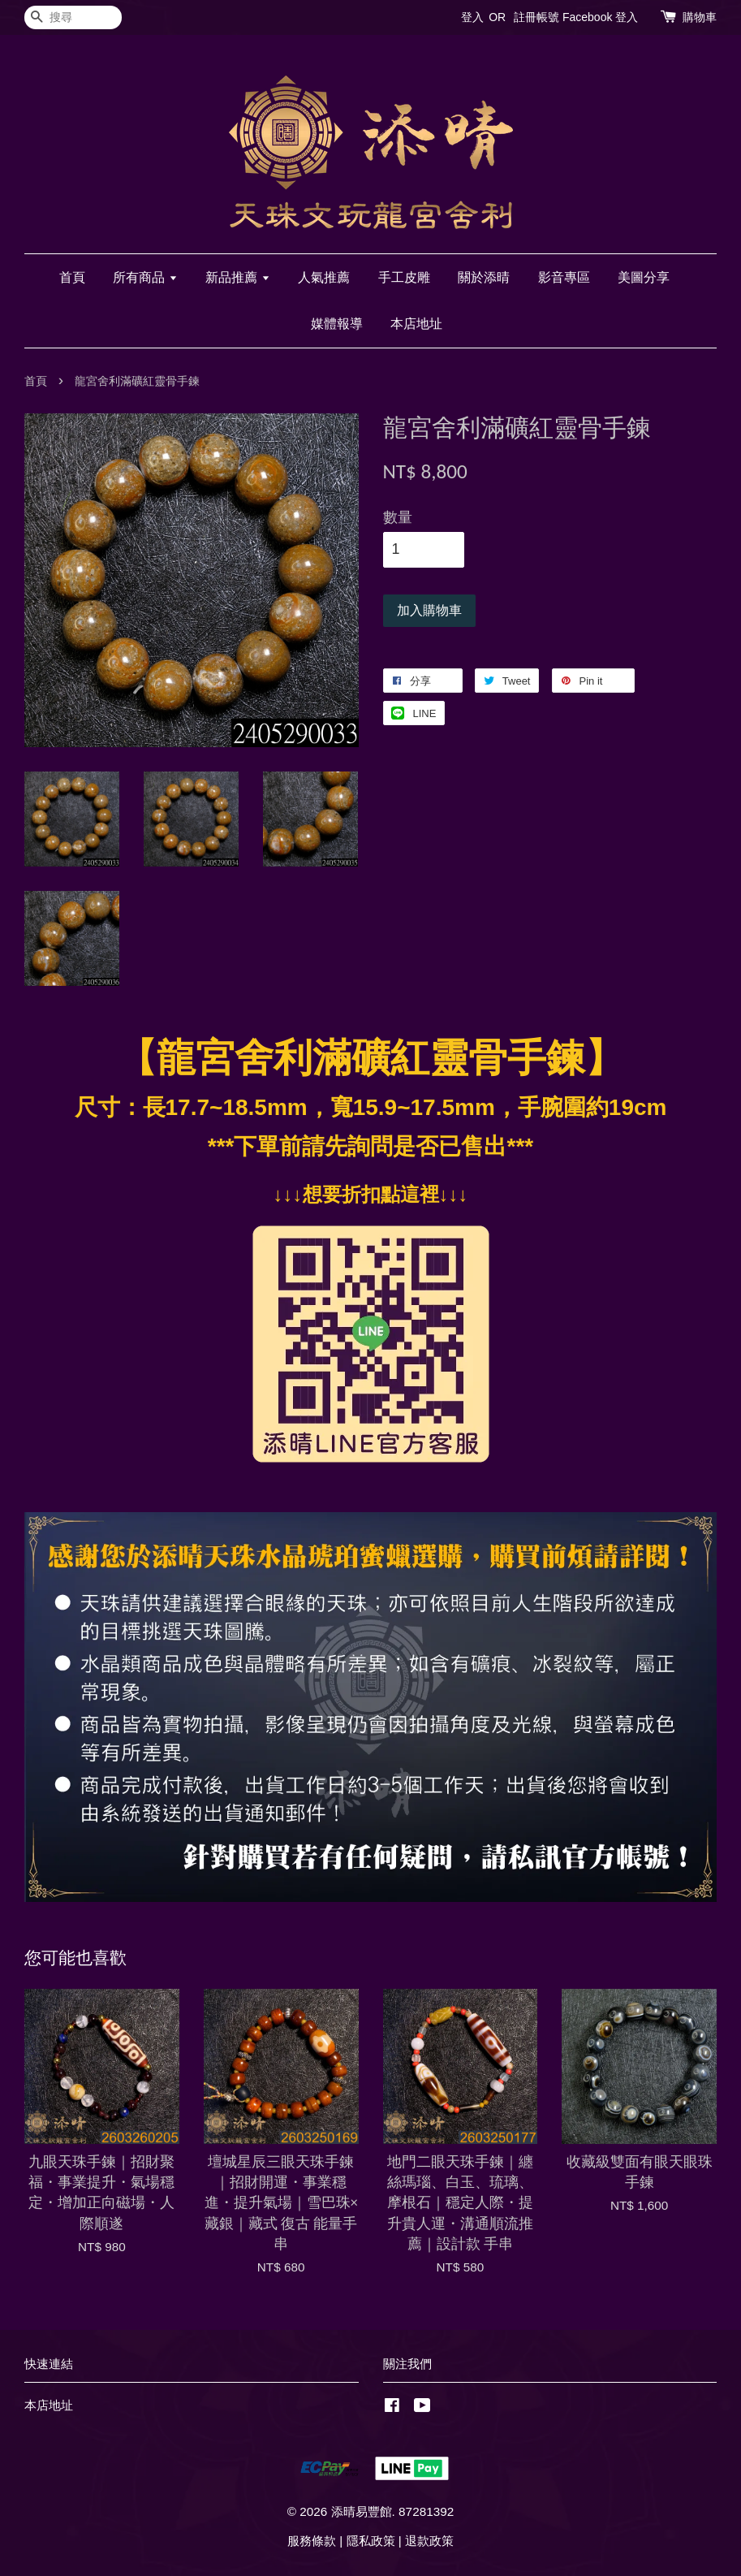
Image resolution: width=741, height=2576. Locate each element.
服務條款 (311, 2541)
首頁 (72, 277)
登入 (472, 17)
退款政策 (429, 2541)
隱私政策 (371, 2541)
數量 (397, 517)
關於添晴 (484, 277)
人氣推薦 (324, 277)
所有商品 (145, 277)
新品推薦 (237, 277)
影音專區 (564, 277)
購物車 (700, 17)
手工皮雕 (404, 277)
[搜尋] (73, 17)
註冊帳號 (536, 17)
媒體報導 (337, 324)
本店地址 (416, 324)
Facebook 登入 (600, 17)
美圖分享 (644, 277)
